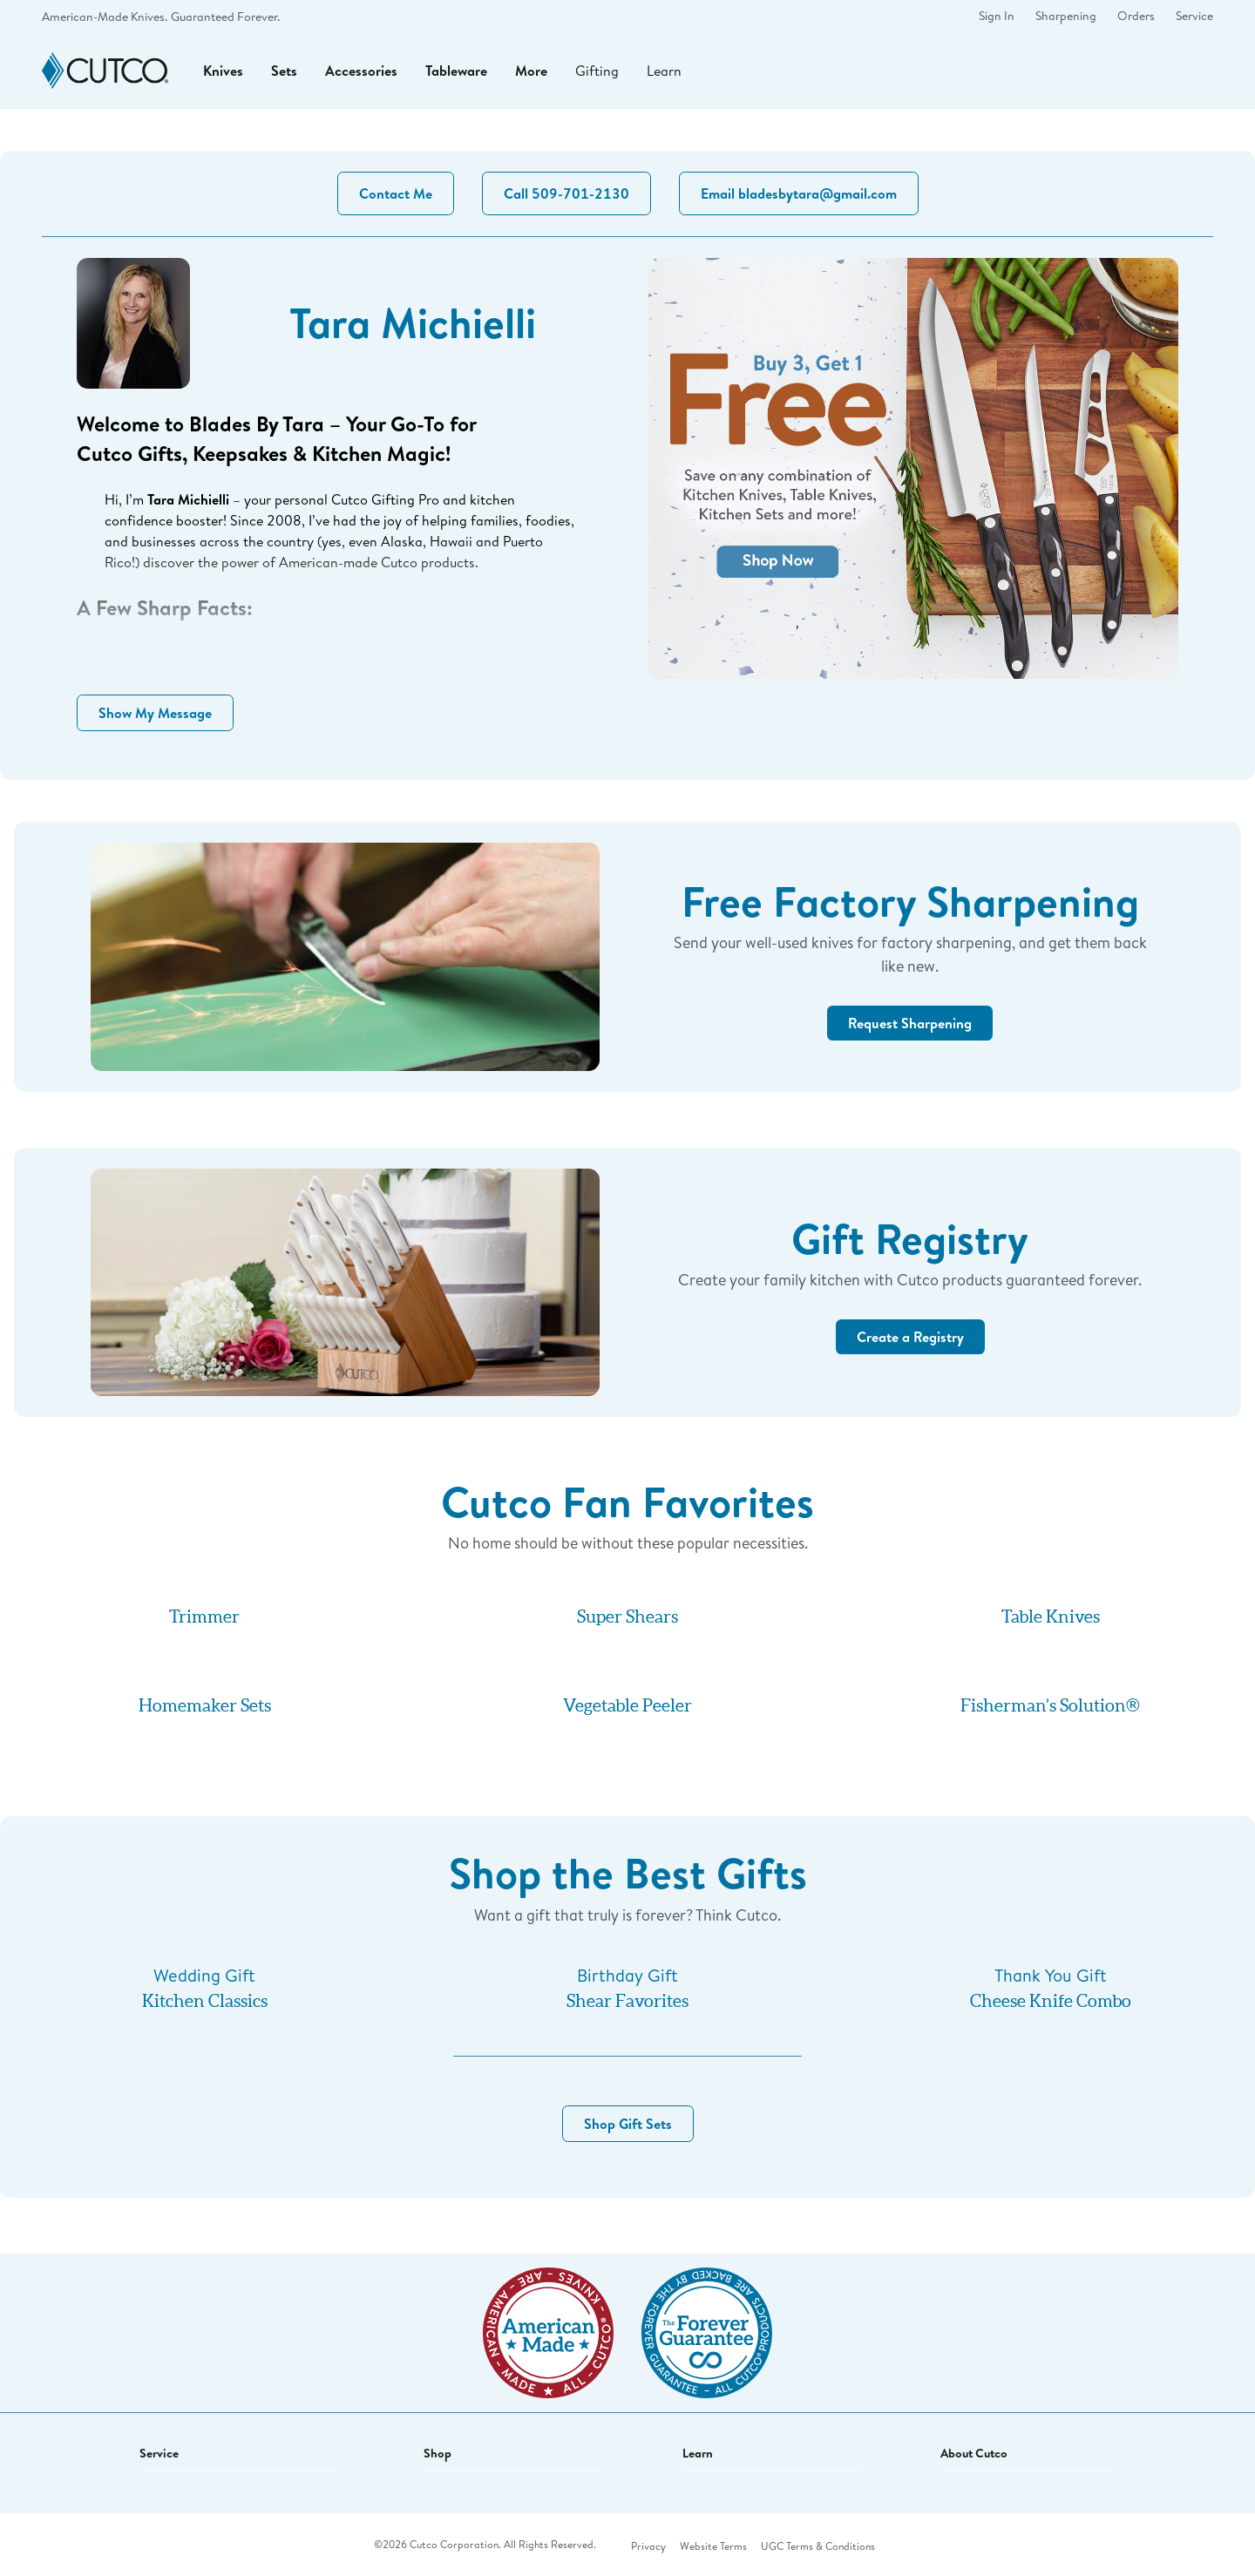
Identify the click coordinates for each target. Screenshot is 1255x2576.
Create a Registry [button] (910, 1336)
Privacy (648, 2545)
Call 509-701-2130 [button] (566, 193)
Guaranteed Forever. (225, 16)
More (531, 70)
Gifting (597, 70)
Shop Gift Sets (628, 2123)
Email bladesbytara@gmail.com (799, 193)
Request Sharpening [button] (910, 1023)
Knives (223, 70)
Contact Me (395, 193)
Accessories (361, 70)
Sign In (996, 16)
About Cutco (973, 2452)
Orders (1136, 16)
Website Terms (713, 2545)
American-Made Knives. (104, 16)
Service (1194, 16)
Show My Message (155, 712)
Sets (284, 70)
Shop (437, 2452)
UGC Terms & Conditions (818, 2545)
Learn (664, 70)
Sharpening (1065, 16)
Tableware (456, 70)
